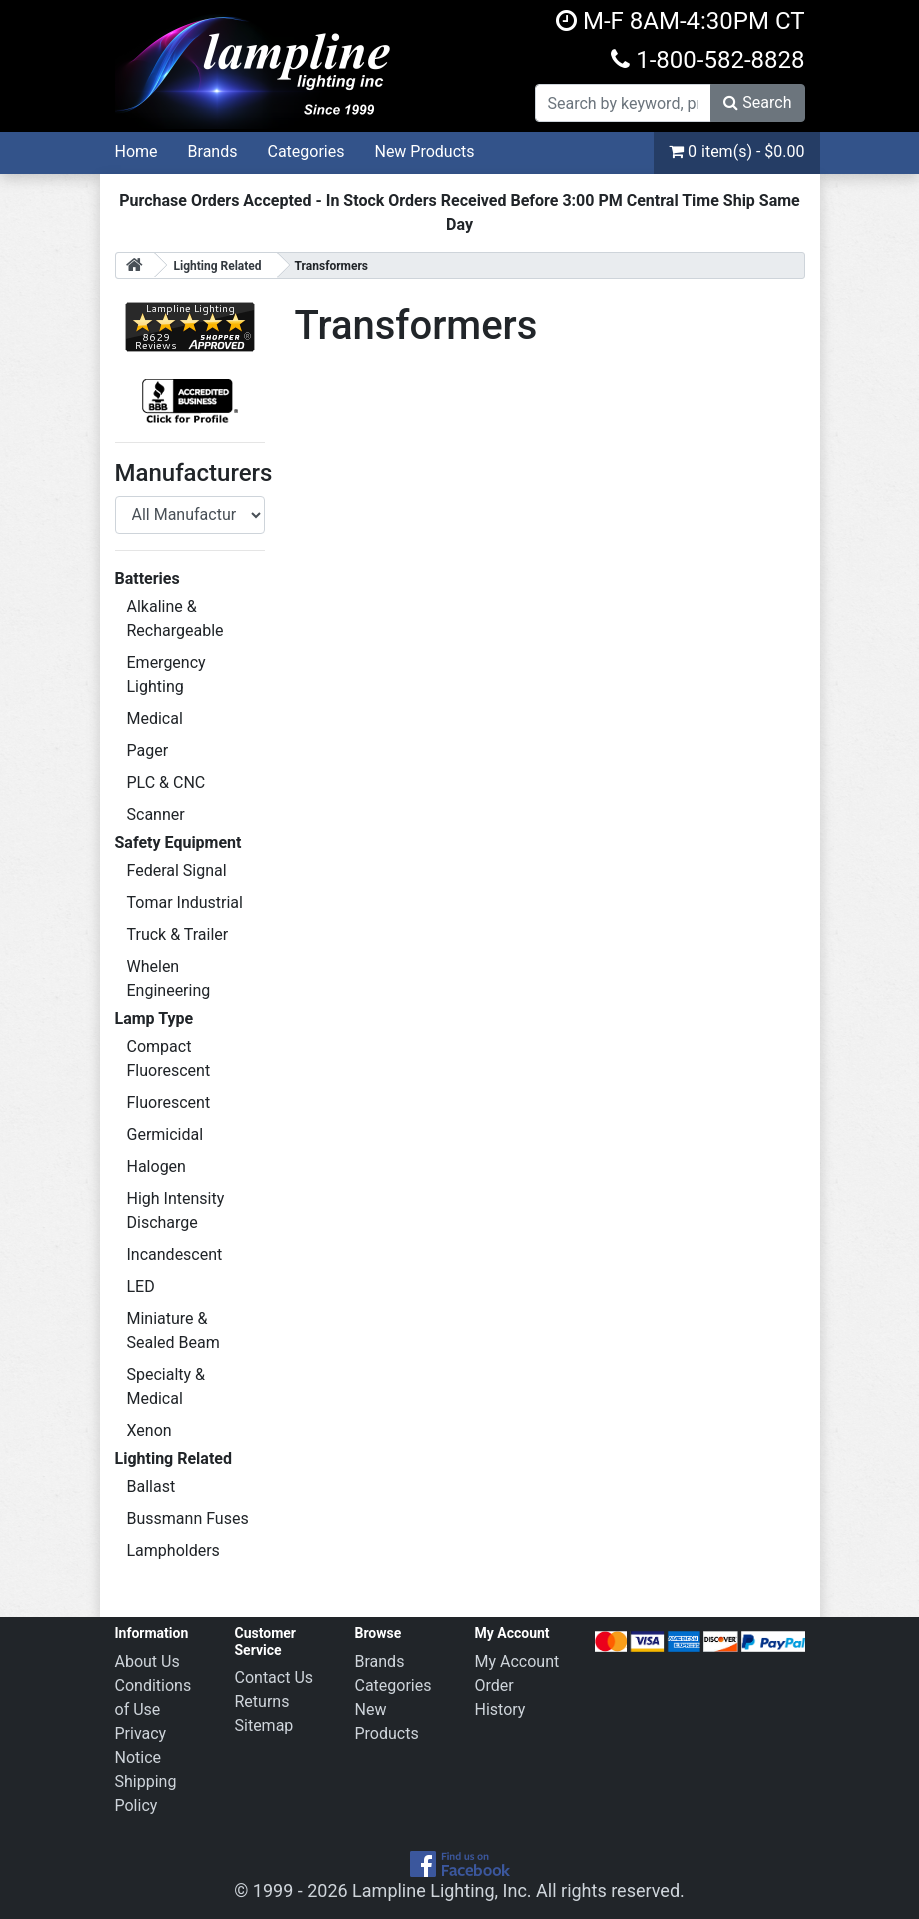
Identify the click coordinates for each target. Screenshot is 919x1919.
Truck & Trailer (178, 934)
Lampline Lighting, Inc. (442, 1890)
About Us (147, 1661)
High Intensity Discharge (176, 1210)
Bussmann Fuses (188, 1518)
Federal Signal (177, 870)
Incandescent (175, 1254)
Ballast (151, 1486)
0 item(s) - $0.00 (736, 151)
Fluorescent (169, 1102)
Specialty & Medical (166, 1386)
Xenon (149, 1430)
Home (136, 151)
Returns (262, 1701)
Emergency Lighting (166, 674)
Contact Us (274, 1677)
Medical (155, 718)
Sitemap (264, 1725)
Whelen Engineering (169, 978)
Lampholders (173, 1550)
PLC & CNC (166, 782)
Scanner (156, 814)
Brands (213, 151)
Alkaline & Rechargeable (175, 618)
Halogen (156, 1166)
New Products (424, 151)
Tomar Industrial (185, 902)
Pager (148, 750)
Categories (305, 151)
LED (141, 1286)
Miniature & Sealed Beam (173, 1330)
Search (757, 102)
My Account (517, 1661)
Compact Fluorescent (169, 1058)
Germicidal (165, 1134)
